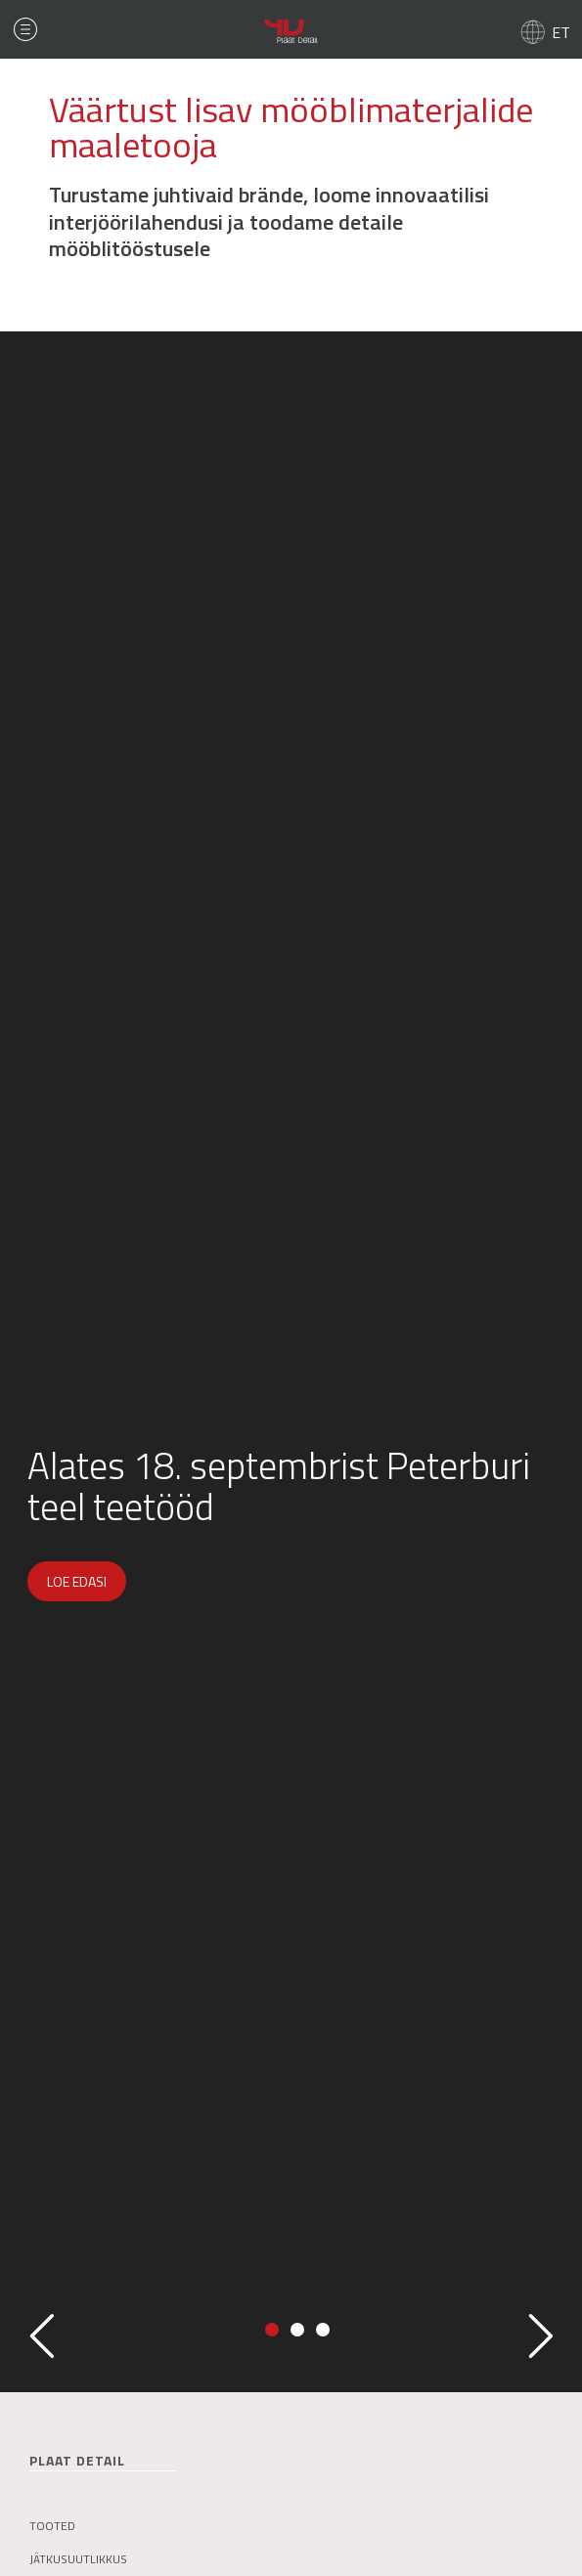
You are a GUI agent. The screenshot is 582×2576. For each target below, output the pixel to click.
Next (540, 2336)
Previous (41, 2336)
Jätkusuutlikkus (78, 2559)
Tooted (52, 2525)
